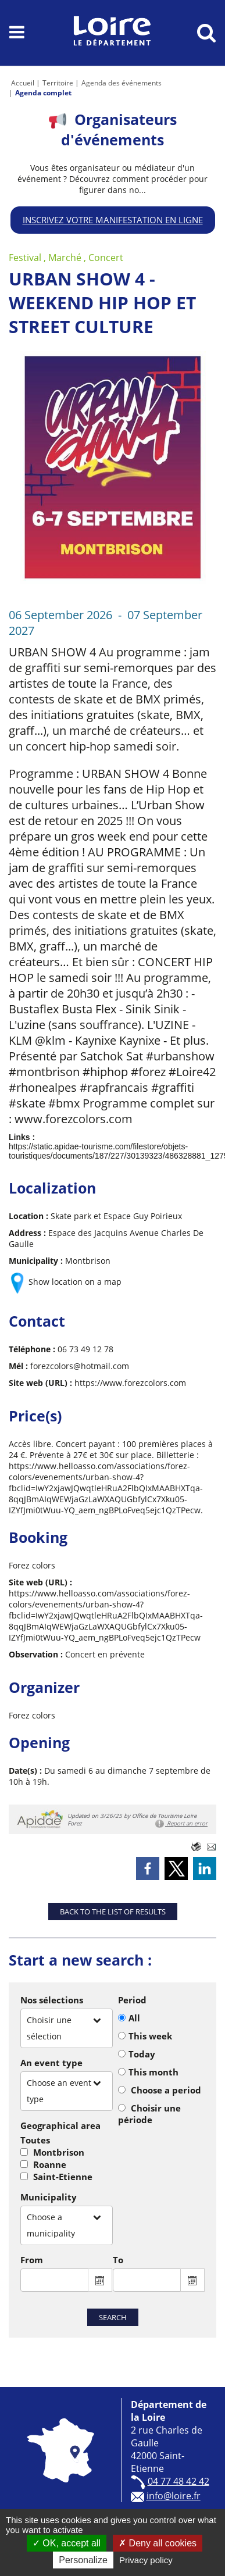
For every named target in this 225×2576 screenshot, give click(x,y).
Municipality (48, 2197)
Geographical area (60, 2125)
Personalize (83, 2560)
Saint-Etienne (62, 2176)
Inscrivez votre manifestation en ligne (113, 220)
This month (153, 2072)
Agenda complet (43, 93)
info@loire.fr (174, 2495)
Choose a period (166, 2090)
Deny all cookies (158, 2543)
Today (141, 2054)
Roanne (49, 2164)
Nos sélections (51, 2000)
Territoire (57, 83)
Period (132, 2000)
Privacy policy (146, 2560)
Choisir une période (149, 2113)
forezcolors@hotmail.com (79, 1365)
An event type (51, 2062)
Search (113, 2317)
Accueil (22, 83)
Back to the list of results (113, 1911)
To (118, 2260)
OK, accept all (67, 2543)
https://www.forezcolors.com (130, 1382)
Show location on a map (75, 1281)
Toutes (35, 2140)
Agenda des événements (121, 83)
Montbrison (58, 2152)
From (31, 2260)
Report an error (181, 1824)
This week (150, 2036)
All (134, 2018)
